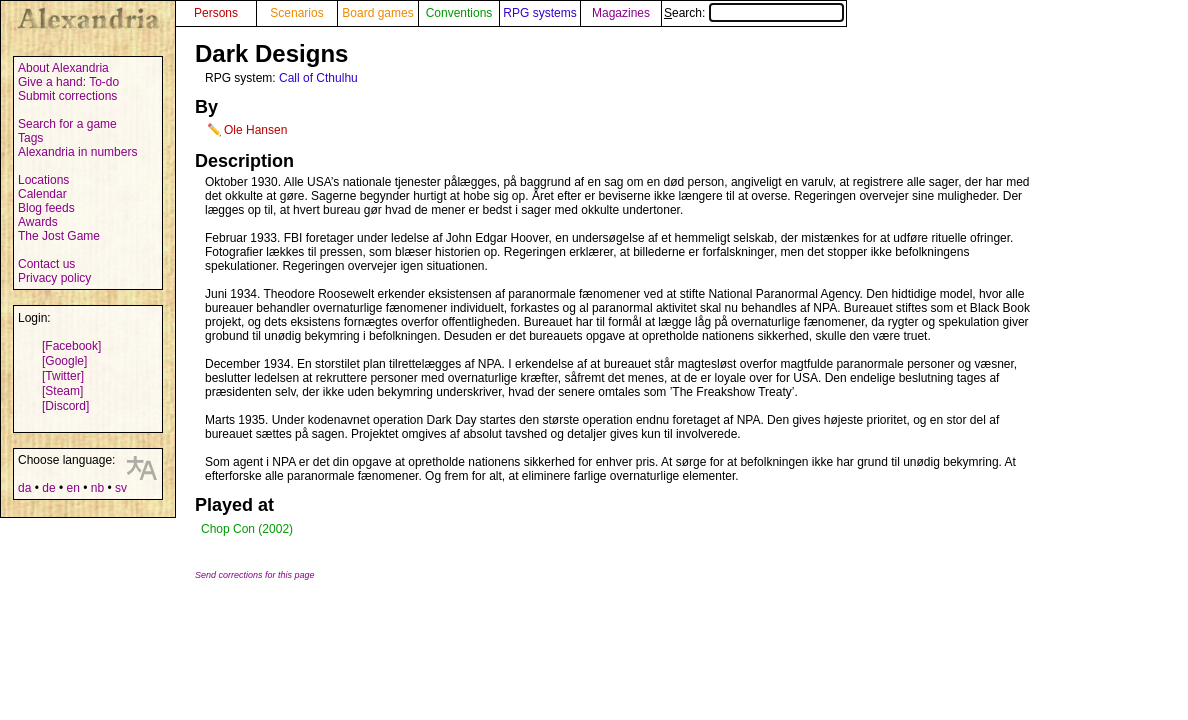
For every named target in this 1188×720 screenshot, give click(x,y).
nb (97, 488)
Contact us (46, 264)
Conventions (459, 13)
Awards (38, 222)
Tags (30, 138)
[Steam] (62, 391)
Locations (43, 180)
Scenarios (296, 13)
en (72, 488)
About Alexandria (63, 68)
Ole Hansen (255, 130)
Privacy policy (54, 278)
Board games (377, 13)
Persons (216, 13)
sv (121, 488)
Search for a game (67, 124)
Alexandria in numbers (77, 152)
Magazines (621, 13)
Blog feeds (46, 208)
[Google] (64, 361)
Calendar (42, 194)
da (24, 488)
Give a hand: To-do (68, 82)
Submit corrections (67, 96)
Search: (754, 13)
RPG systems (539, 13)
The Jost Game (59, 236)
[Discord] (65, 406)
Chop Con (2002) (247, 529)
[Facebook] (71, 346)
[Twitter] (63, 376)
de (48, 488)
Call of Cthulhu (318, 78)
